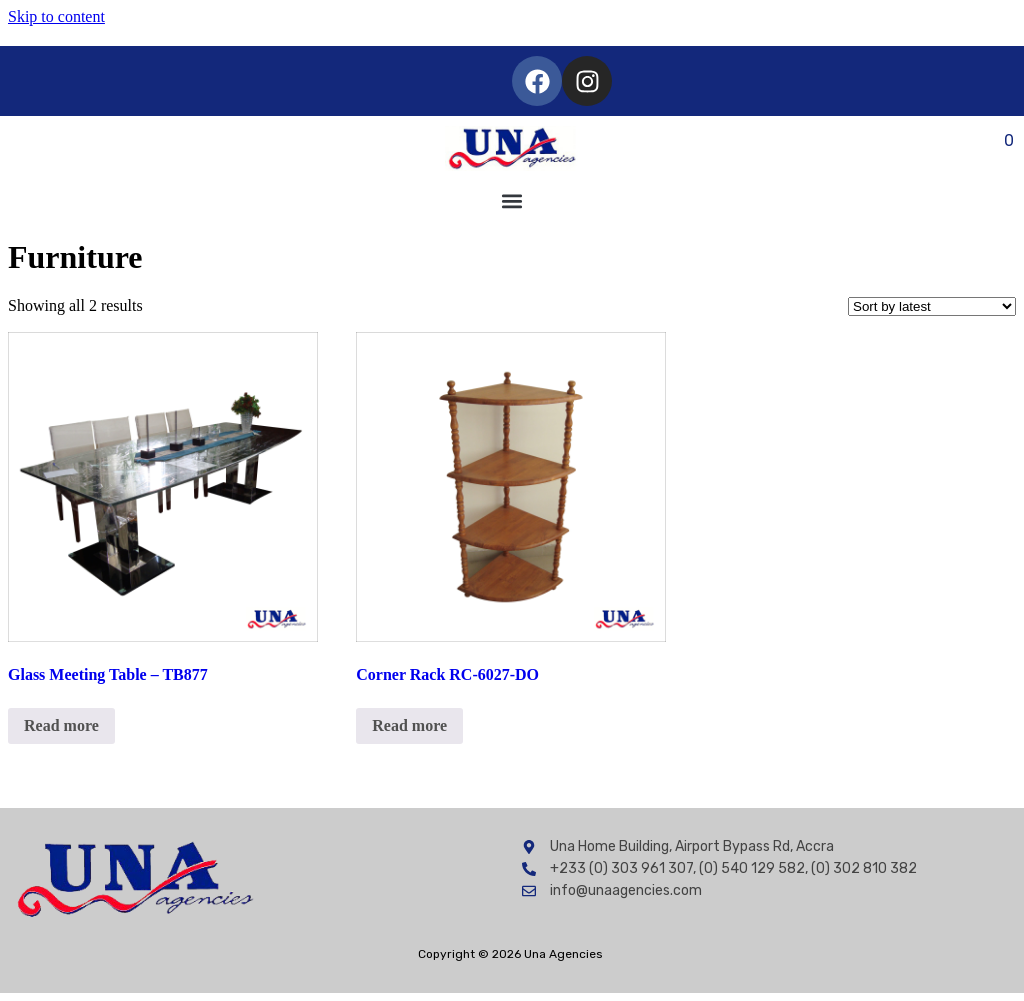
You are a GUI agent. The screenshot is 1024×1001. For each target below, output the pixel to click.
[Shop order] (932, 306)
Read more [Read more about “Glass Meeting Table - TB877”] (61, 725)
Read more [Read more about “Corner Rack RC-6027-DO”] (409, 725)
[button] (512, 201)
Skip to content (56, 16)
